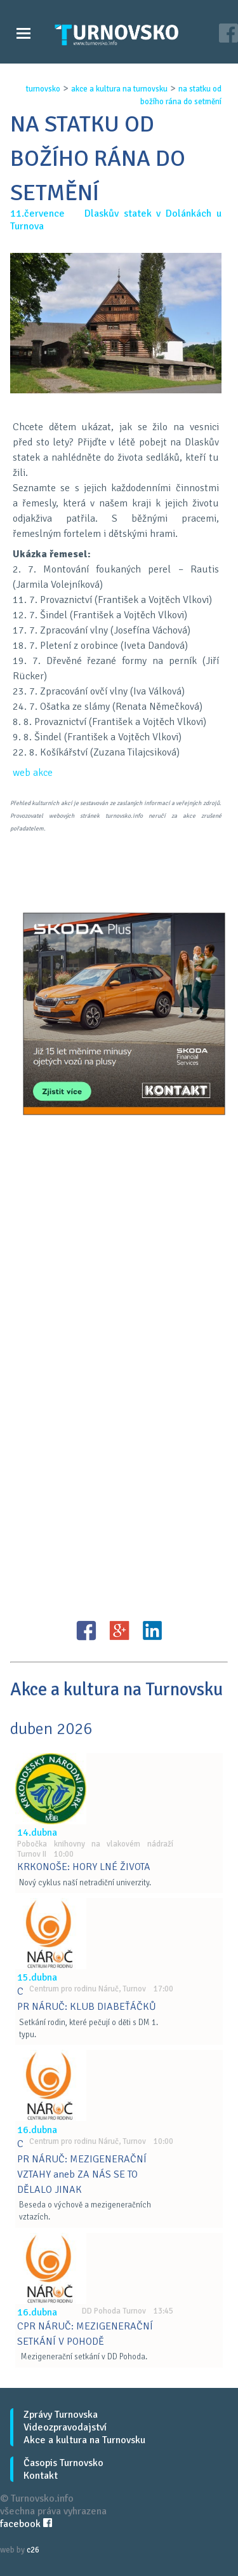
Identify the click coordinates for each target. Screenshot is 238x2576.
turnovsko (43, 89)
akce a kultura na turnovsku (119, 89)
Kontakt (40, 2475)
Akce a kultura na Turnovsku (84, 2440)
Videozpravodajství (65, 2427)
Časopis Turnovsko (63, 2463)
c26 (33, 2550)
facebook (26, 2524)
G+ (119, 1630)
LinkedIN (152, 1630)
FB (86, 1630)
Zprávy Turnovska (60, 2414)
